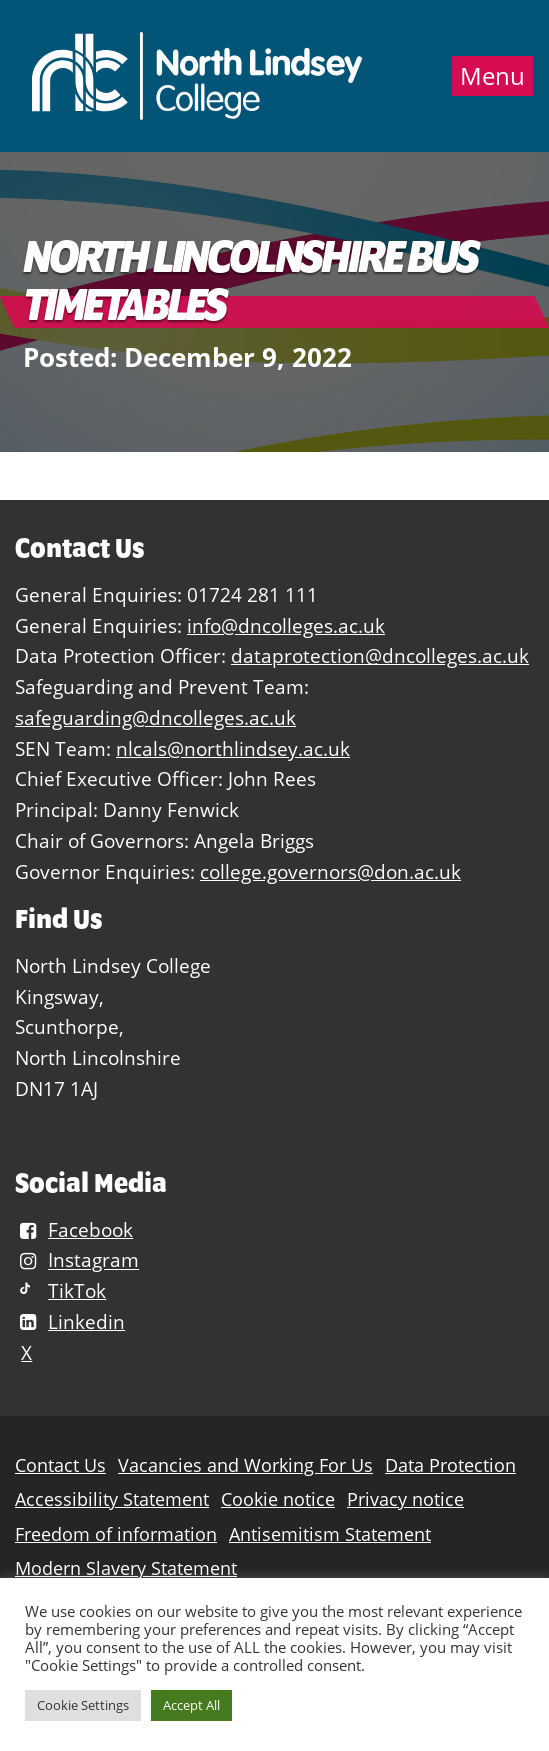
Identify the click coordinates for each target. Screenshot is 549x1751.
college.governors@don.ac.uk (330, 871)
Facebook (74, 1229)
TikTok (60, 1290)
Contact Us (60, 1465)
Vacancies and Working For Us (245, 1465)
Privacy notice (405, 1499)
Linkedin (70, 1321)
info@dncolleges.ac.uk (286, 625)
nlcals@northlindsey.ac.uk (233, 748)
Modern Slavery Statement (126, 1568)
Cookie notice (278, 1499)
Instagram (77, 1260)
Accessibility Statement (112, 1499)
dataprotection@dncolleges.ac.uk (380, 655)
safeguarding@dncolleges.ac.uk (155, 717)
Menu (492, 76)
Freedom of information (116, 1534)
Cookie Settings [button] (83, 1705)
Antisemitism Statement (330, 1534)
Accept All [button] (191, 1705)
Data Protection (450, 1465)
